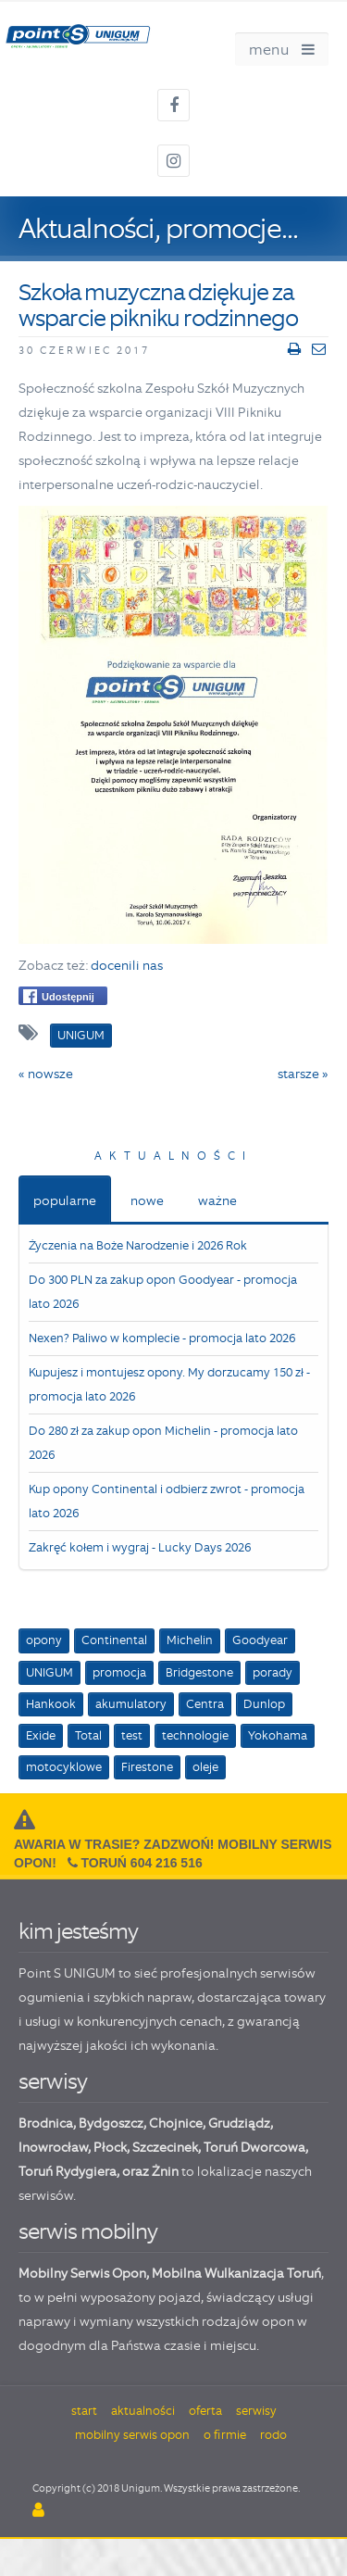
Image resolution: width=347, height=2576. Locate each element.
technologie (195, 1735)
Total (88, 1735)
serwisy (53, 2081)
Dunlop (264, 1704)
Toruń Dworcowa (254, 2147)
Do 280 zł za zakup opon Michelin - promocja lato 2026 (163, 1443)
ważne (217, 1200)
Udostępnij (58, 996)
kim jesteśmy (78, 1930)
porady (272, 1672)
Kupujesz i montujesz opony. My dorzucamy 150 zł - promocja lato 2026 (169, 1384)
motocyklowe (64, 1767)
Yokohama (277, 1735)
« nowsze (46, 1073)
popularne (64, 1200)
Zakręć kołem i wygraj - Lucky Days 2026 (140, 1547)
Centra (205, 1704)
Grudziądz (239, 2123)
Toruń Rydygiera (68, 2171)
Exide (41, 1735)
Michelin (190, 1640)
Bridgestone (199, 1672)
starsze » (303, 1073)
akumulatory (131, 1704)
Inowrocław (53, 2147)
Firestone (147, 1767)
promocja (119, 1672)
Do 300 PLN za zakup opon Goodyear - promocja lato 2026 (163, 1292)
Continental (114, 1640)
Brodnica (46, 2123)
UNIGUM (49, 1672)
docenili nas (127, 965)
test (132, 1735)
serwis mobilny (88, 2231)
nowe (147, 1200)
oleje (205, 1767)
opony (44, 1640)
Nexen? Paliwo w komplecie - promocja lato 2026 (162, 1338)
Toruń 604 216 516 (142, 1862)
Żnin (165, 2171)
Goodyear (260, 1640)
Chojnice (176, 2123)
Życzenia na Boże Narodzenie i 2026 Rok (138, 1245)
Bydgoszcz (111, 2123)
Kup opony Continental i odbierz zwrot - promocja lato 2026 (166, 1501)
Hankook (51, 1704)
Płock (110, 2147)
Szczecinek (165, 2147)
